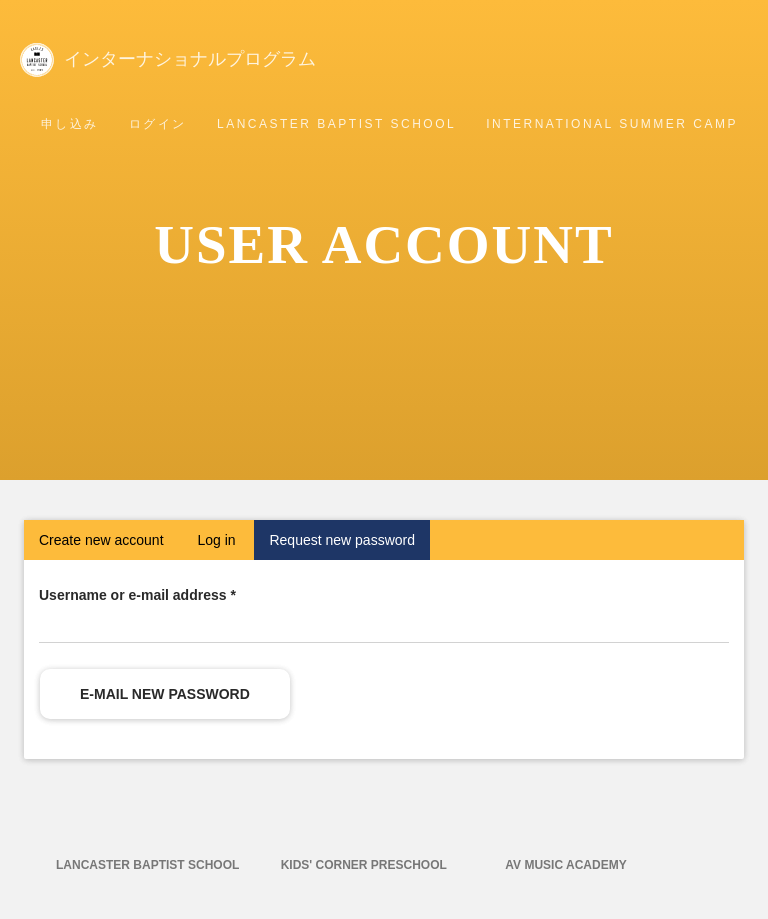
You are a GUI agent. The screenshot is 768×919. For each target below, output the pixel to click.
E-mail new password (165, 694)
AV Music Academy (565, 865)
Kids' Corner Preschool (364, 865)
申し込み (70, 124)
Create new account (101, 540)
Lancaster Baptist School (336, 124)
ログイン (158, 124)
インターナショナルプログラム (204, 57)
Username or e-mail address (137, 595)
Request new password (349, 545)
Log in (216, 540)
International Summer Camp (612, 124)
